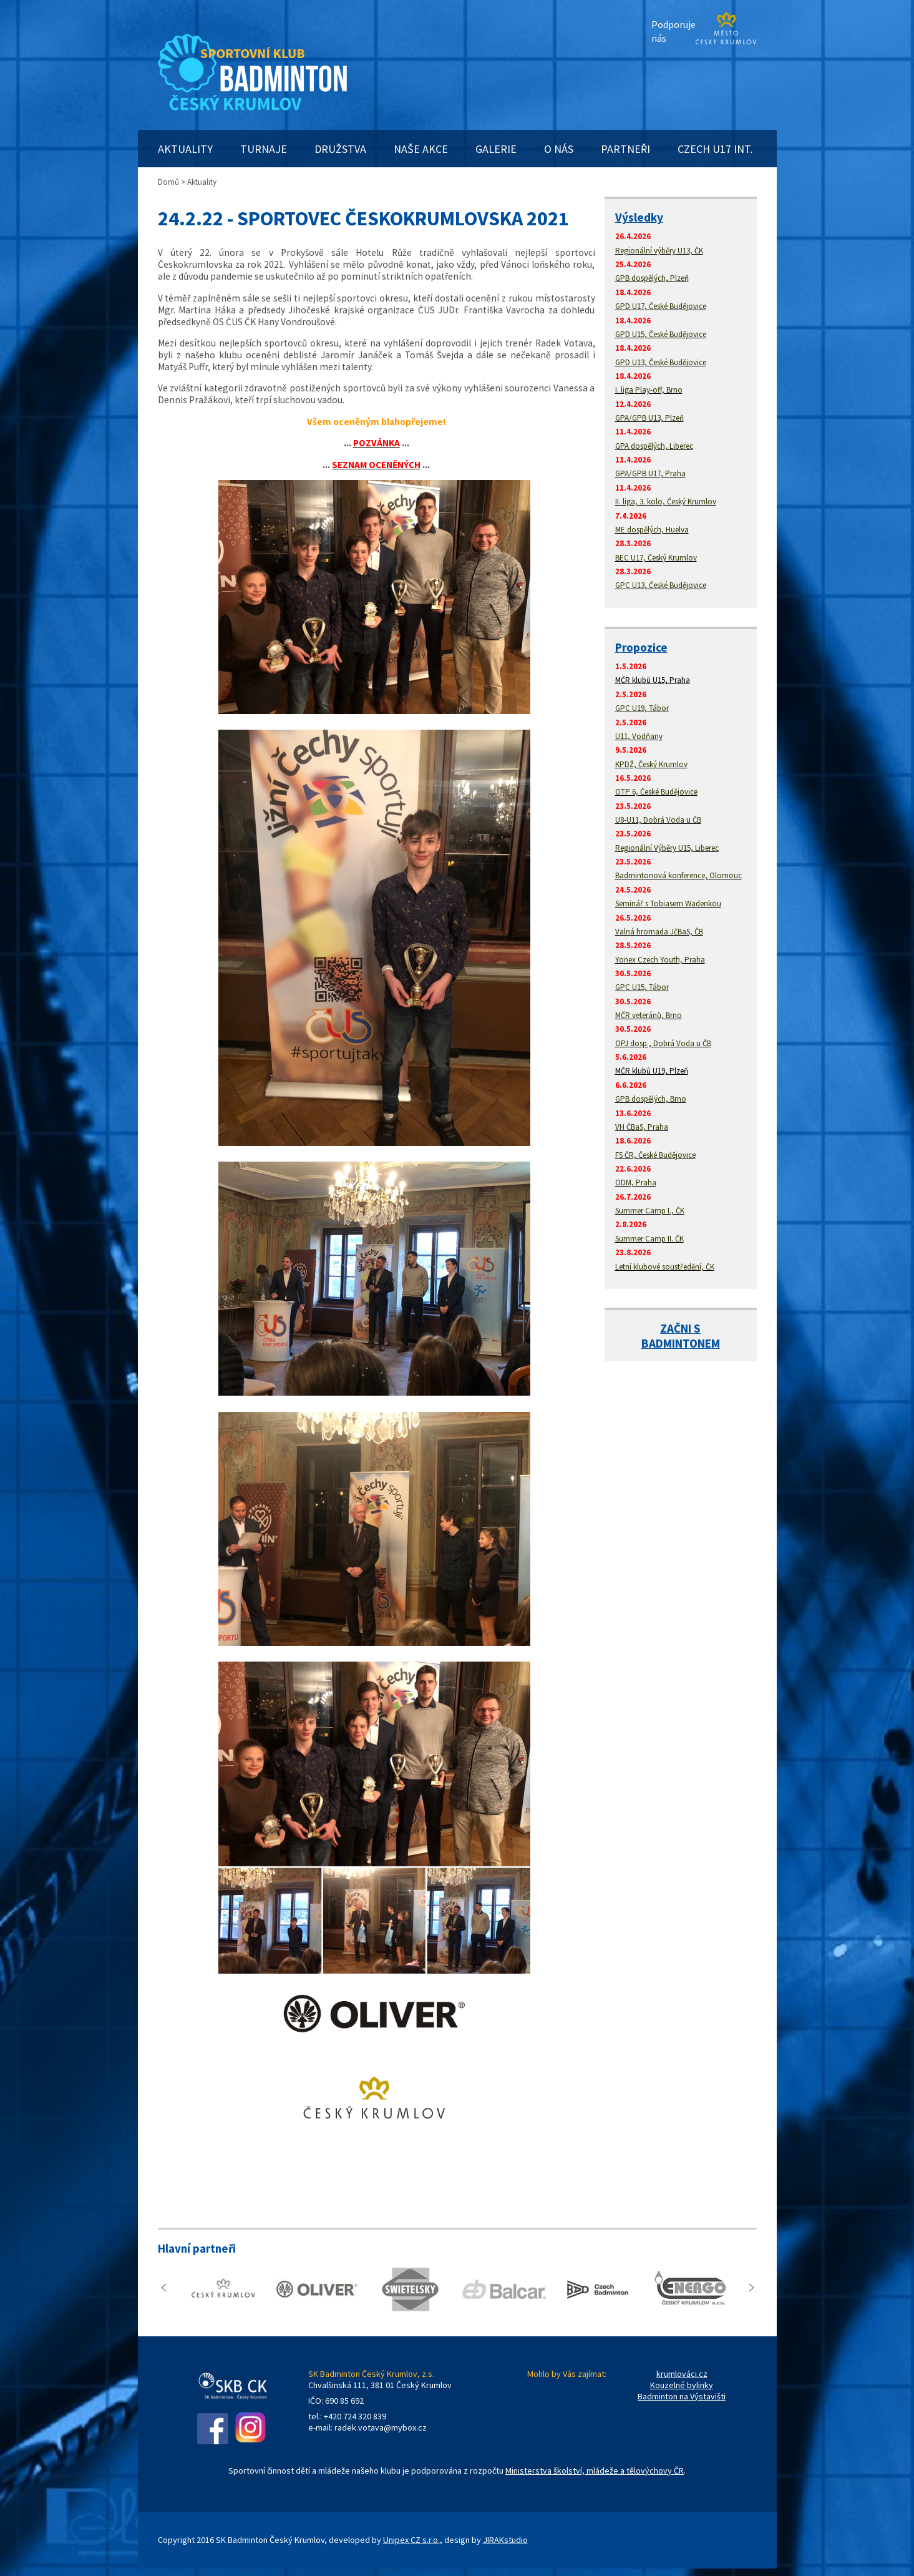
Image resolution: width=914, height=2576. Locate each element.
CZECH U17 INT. (715, 149)
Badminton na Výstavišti (682, 2396)
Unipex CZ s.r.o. (411, 2539)
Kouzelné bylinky (681, 2385)
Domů (168, 182)
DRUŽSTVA (340, 149)
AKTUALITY (185, 149)
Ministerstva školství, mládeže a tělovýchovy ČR (594, 2470)
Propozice (641, 647)
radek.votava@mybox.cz (380, 2427)
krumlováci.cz (681, 2373)
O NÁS (558, 149)
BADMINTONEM (680, 1343)
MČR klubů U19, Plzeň (651, 1070)
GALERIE (496, 149)
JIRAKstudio (505, 2539)
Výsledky (639, 217)
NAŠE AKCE (421, 149)
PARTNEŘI (625, 149)
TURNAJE (263, 149)
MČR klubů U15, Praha (652, 680)
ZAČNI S (680, 1328)
